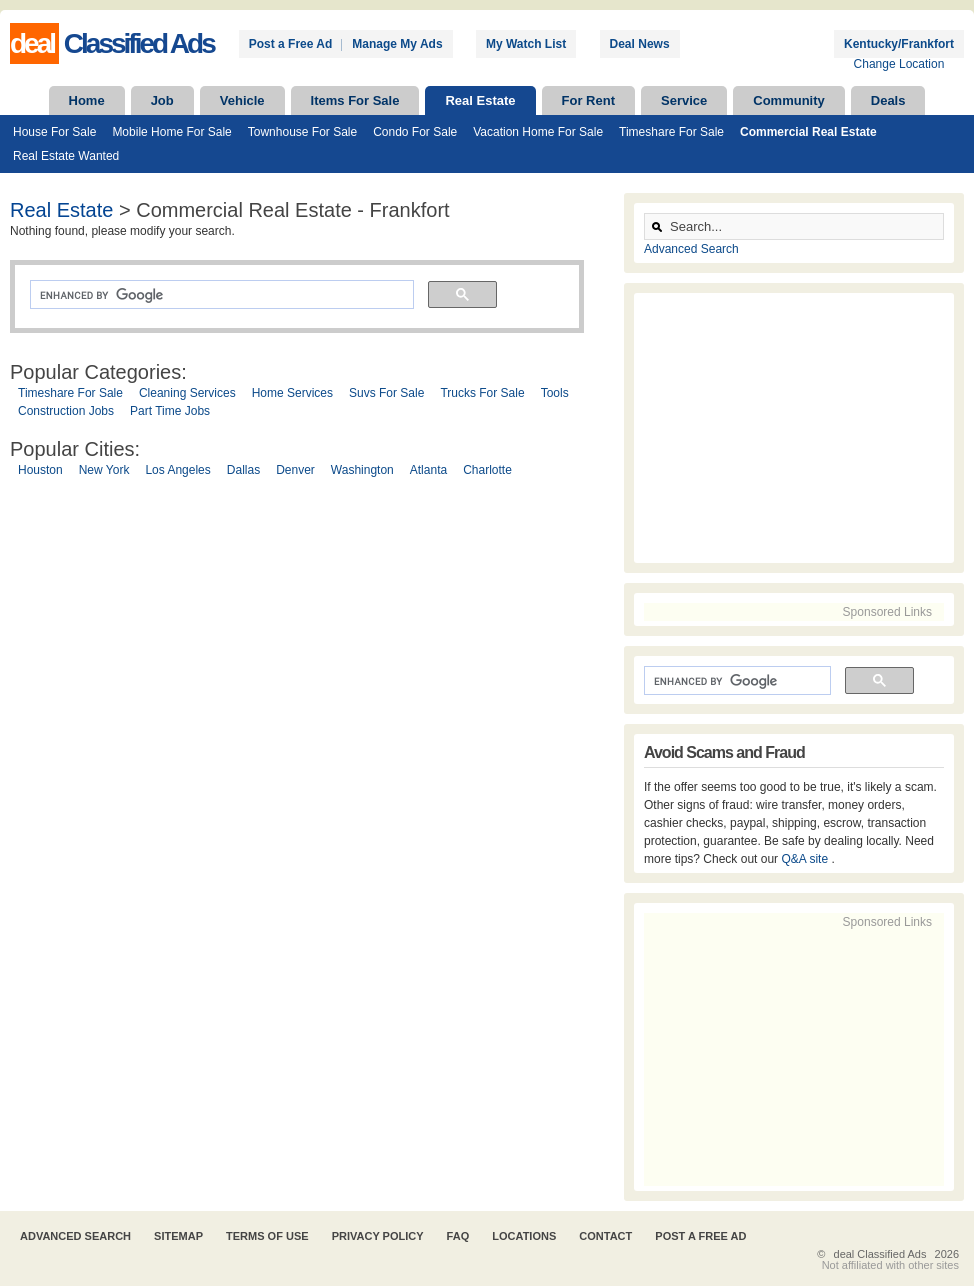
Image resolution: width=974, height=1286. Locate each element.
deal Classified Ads (880, 1254)
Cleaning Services (187, 393)
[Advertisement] (312, 680)
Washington (362, 470)
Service (684, 100)
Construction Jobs (66, 411)
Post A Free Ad (700, 1236)
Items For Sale (355, 100)
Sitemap (178, 1236)
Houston (40, 470)
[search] (220, 295)
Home (87, 100)
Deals (888, 100)
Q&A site (806, 859)
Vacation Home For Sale (538, 132)
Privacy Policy (378, 1236)
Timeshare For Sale (671, 132)
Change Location (899, 64)
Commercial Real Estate (808, 132)
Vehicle (242, 100)
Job (162, 100)
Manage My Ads (397, 44)
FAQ (458, 1236)
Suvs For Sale (386, 393)
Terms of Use (267, 1236)
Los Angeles (177, 470)
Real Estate (480, 100)
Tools (555, 393)
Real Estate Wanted (66, 156)
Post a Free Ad (291, 44)
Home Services (292, 393)
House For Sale (54, 132)
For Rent (588, 100)
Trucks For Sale (482, 393)
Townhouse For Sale (302, 132)
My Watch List (526, 44)
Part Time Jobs (170, 411)
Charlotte (487, 470)
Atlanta (428, 470)
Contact (605, 1236)
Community (789, 100)
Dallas (243, 470)
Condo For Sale (415, 132)
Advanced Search (691, 249)
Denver (295, 470)
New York (104, 470)
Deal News (640, 44)
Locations (524, 1236)
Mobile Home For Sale (171, 132)
